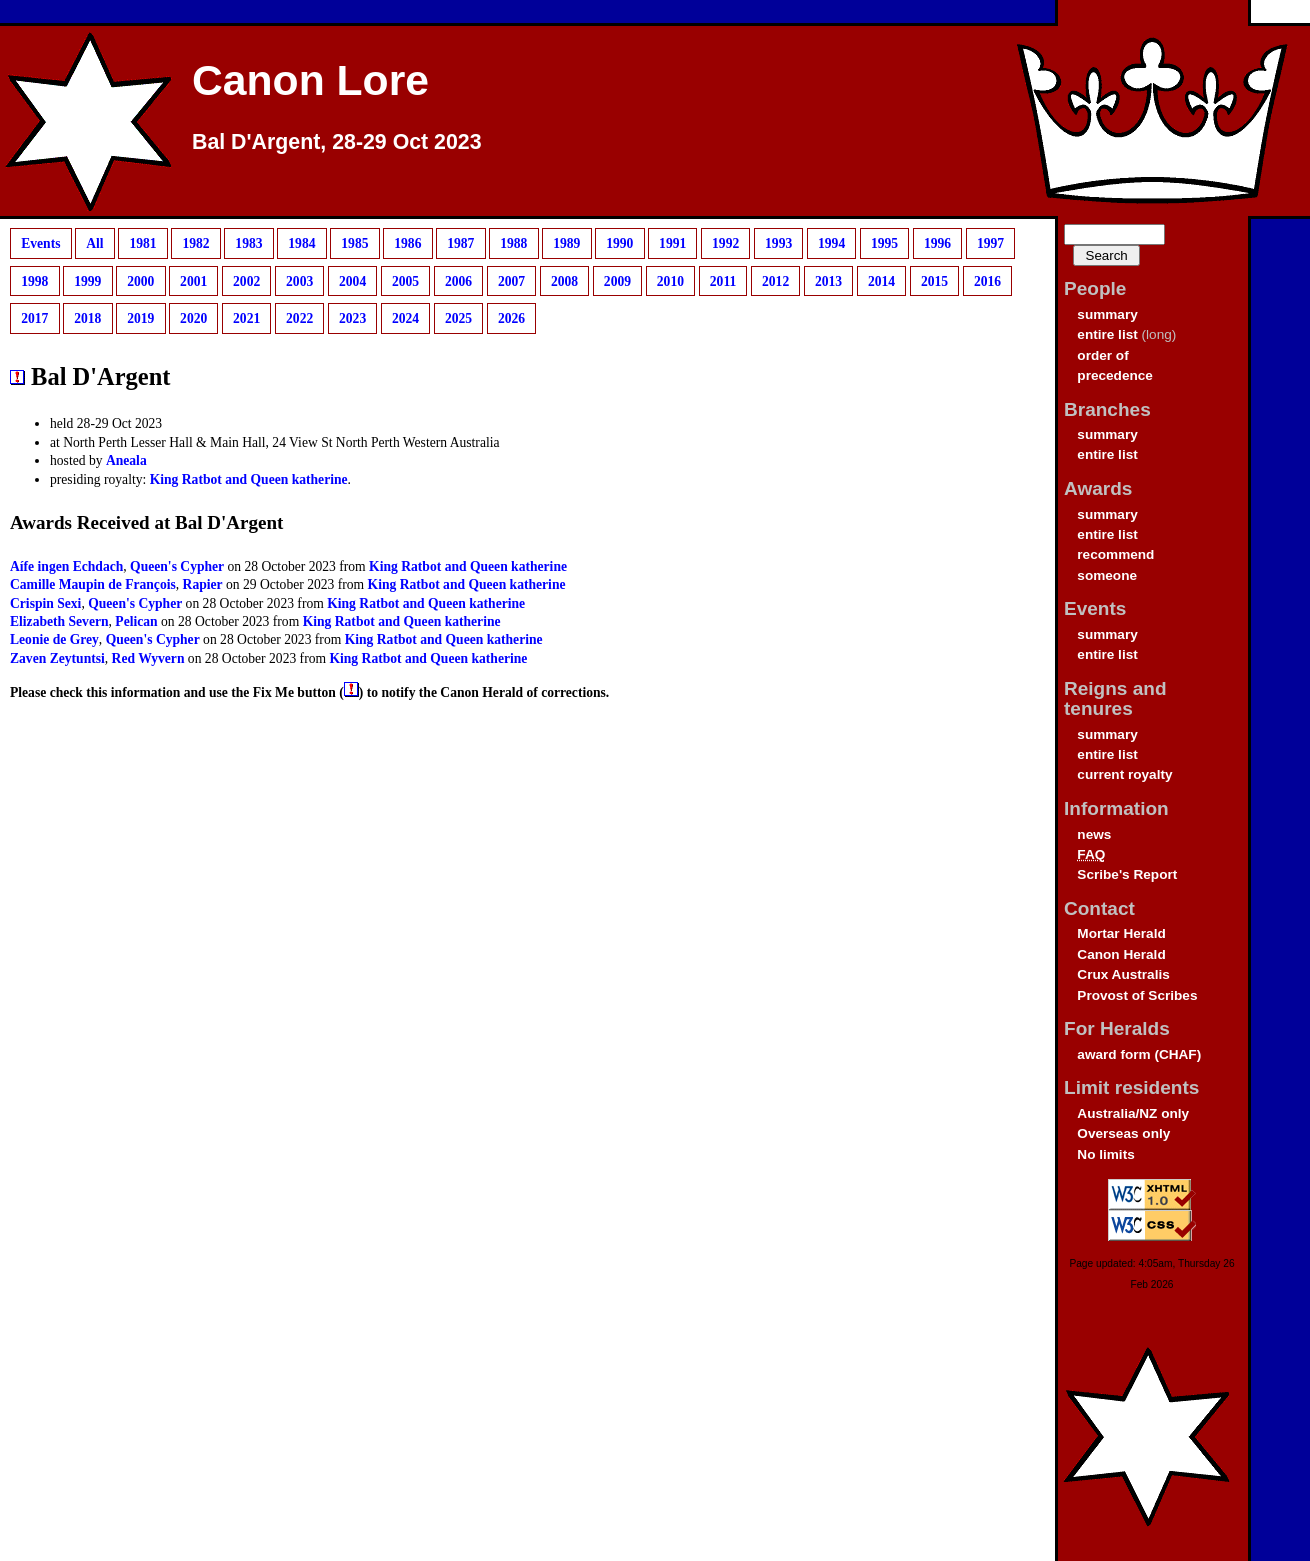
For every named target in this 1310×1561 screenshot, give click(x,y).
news (1094, 834)
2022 (299, 318)
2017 (34, 318)
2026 (511, 318)
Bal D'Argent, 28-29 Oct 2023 (337, 142)
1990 (619, 243)
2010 (670, 280)
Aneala (126, 460)
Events (40, 243)
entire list (1107, 334)
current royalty (1124, 774)
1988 (513, 243)
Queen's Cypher (177, 566)
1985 (354, 243)
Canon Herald (1121, 954)
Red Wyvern (148, 658)
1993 (778, 243)
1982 (195, 243)
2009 (617, 280)
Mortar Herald (1121, 933)
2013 (828, 280)
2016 (987, 280)
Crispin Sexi (45, 603)
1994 (831, 243)
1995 (884, 243)
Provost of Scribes (1137, 995)
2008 (564, 280)
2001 (193, 280)
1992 (725, 243)
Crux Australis (1123, 974)
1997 (990, 243)
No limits (1105, 1154)
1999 (87, 280)
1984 (301, 243)
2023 (352, 318)
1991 (672, 243)
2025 (458, 318)
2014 (881, 280)
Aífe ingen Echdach (66, 566)
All (94, 243)
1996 (937, 243)
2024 (405, 318)
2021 (246, 318)
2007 (511, 280)
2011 (723, 280)
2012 (775, 280)
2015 (934, 280)
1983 (248, 243)
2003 (299, 280)
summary (1107, 314)
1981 (142, 243)
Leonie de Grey (54, 639)
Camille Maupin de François (93, 584)
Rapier (203, 584)
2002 (246, 280)
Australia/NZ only (1133, 1113)
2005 (405, 280)
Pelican (136, 621)
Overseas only (1123, 1133)
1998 (34, 280)
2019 (140, 318)
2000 (140, 280)
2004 (352, 280)
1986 (407, 243)
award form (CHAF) (1139, 1054)
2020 (193, 318)
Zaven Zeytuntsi (57, 658)
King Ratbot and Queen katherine (249, 479)
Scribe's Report (1127, 874)
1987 (460, 243)
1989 (566, 243)
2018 (87, 318)
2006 (458, 280)
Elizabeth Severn (59, 621)
